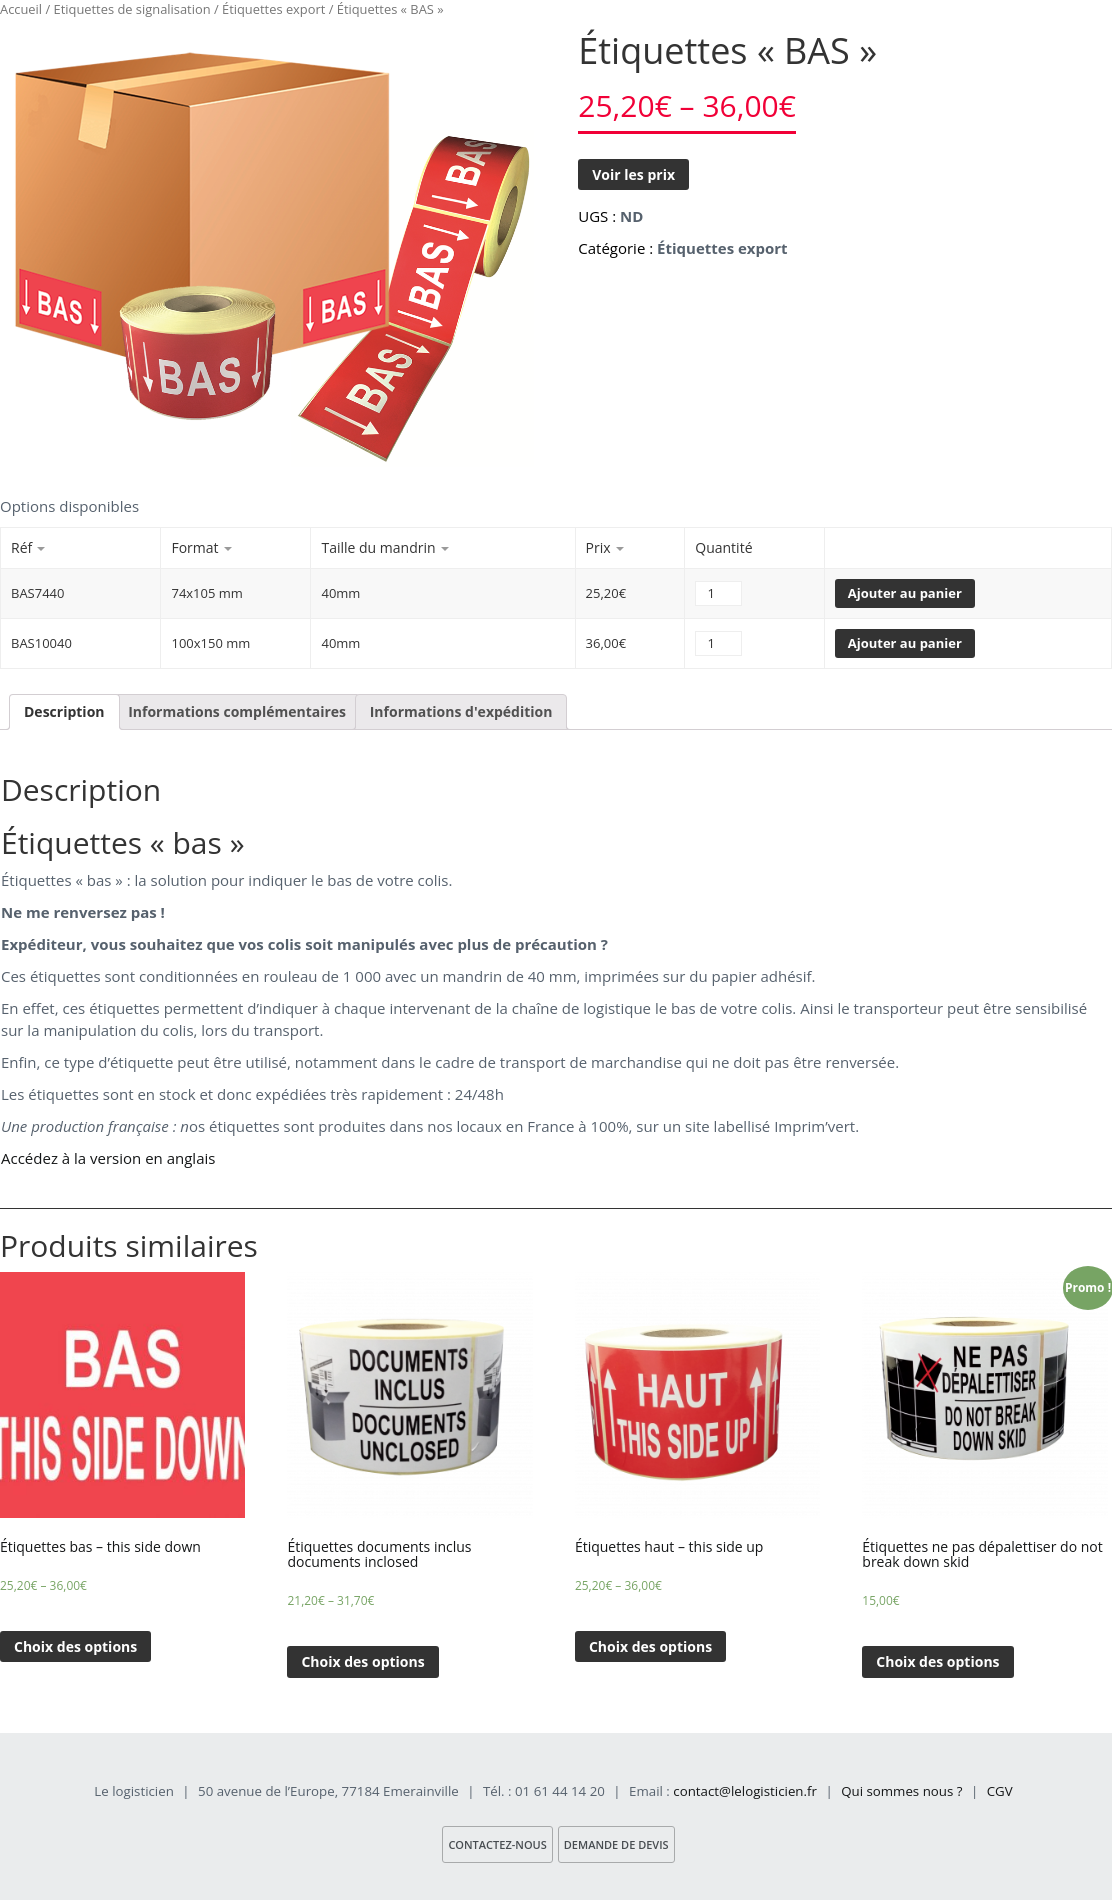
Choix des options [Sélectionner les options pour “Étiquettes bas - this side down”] (75, 1646)
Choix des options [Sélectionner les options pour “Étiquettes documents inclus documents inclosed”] (362, 1661)
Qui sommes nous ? (901, 1791)
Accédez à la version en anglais (108, 1158)
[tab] (64, 712)
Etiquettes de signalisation (132, 9)
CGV (1000, 1791)
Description (64, 711)
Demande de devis (616, 1844)
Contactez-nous (497, 1844)
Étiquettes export (273, 9)
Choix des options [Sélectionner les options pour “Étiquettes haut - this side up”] (650, 1646)
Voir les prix (633, 174)
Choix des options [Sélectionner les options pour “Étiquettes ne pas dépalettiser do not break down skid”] (937, 1661)
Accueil (21, 9)
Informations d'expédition (461, 711)
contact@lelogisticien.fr (745, 1791)
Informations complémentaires (237, 711)
